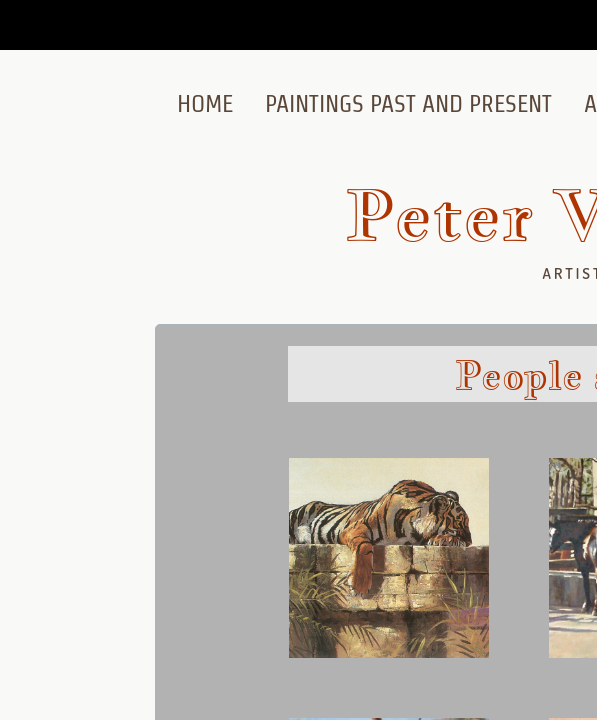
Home (205, 103)
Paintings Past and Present (408, 103)
